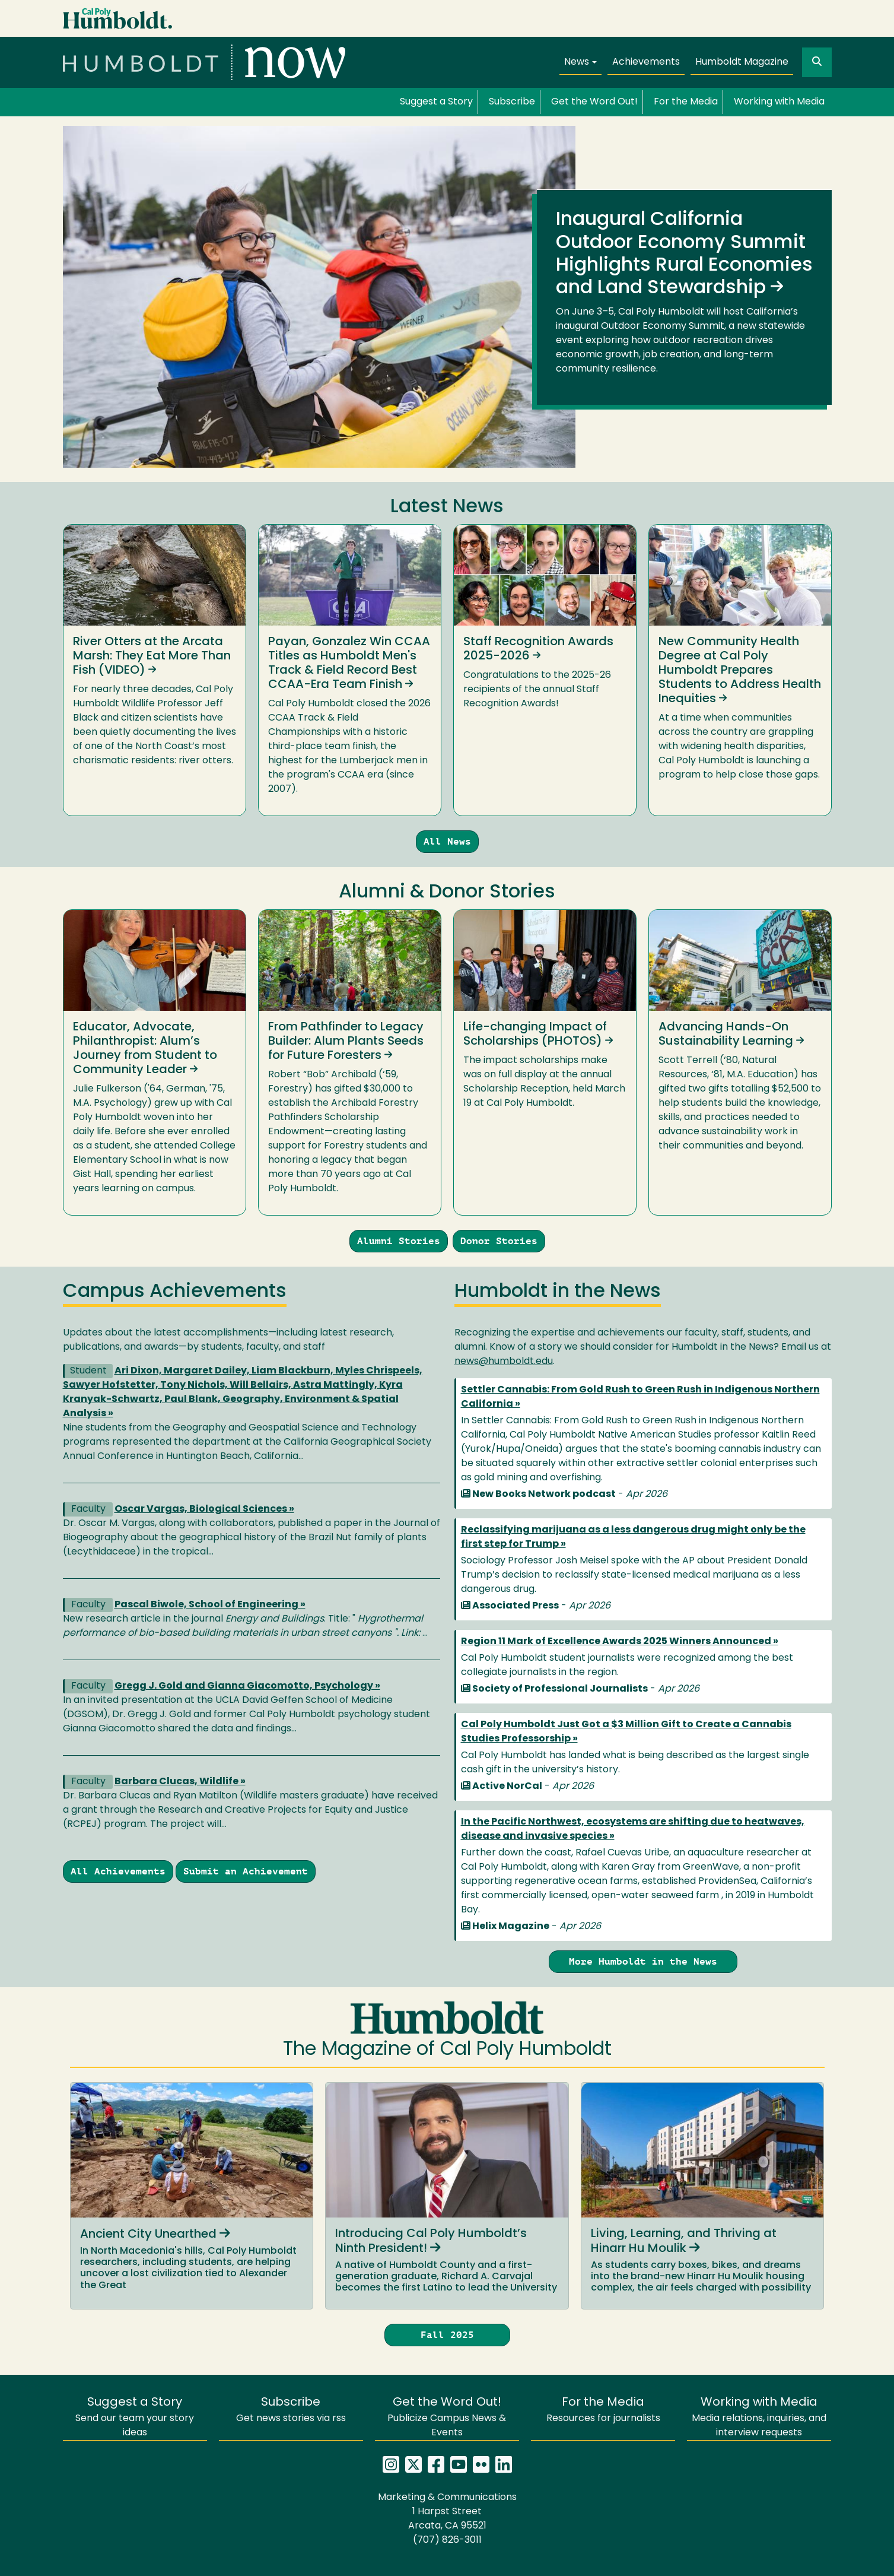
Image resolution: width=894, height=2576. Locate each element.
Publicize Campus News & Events (446, 2417)
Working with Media (779, 102)
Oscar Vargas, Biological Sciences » (204, 1509)
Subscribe (512, 102)
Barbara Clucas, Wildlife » (180, 1782)
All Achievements (118, 1871)
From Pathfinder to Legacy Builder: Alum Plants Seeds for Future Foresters (346, 1041)
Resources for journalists (603, 2410)
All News (447, 841)
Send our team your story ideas (134, 2417)
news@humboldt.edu (503, 1361)
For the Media (686, 102)
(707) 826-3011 (447, 2540)
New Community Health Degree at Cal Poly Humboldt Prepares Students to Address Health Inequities (739, 670)
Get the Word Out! (594, 102)
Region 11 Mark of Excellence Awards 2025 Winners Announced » (619, 1642)
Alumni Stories (398, 1240)
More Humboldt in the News (643, 1961)
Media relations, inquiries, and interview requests (759, 2417)
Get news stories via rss (291, 2410)
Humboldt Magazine (741, 62)
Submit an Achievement (245, 1871)
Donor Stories (498, 1240)
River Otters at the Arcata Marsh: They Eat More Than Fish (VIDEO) (152, 656)
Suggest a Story (436, 102)
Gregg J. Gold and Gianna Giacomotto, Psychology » (247, 1686)
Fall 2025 (447, 2334)
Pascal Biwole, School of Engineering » (210, 1605)
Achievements (646, 62)
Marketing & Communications (447, 2497)
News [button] (576, 62)
